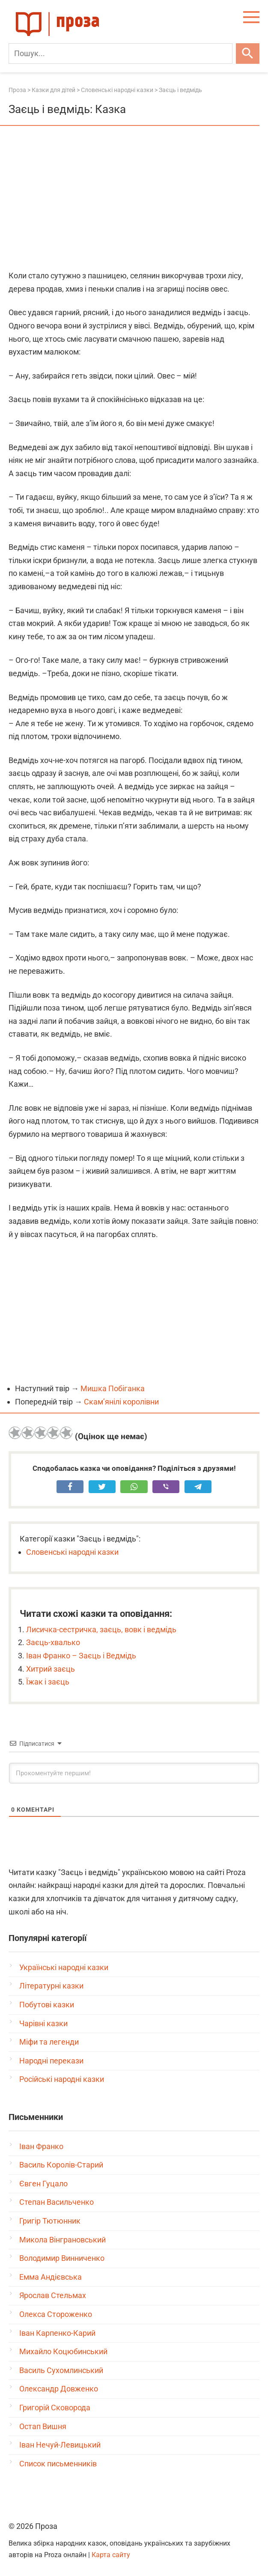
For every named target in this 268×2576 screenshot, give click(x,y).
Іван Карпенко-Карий (57, 2333)
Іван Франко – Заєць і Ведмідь (81, 1655)
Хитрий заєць (50, 1668)
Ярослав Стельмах (52, 2295)
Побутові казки (46, 2004)
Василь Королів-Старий (61, 2164)
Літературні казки (51, 1985)
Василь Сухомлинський (61, 2370)
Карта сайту (111, 2555)
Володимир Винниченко (61, 2258)
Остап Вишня (42, 2426)
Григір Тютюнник (49, 2220)
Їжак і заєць (47, 1681)
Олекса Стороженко (55, 2314)
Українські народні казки (63, 1967)
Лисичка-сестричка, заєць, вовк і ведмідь (101, 1629)
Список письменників (58, 2463)
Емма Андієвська (50, 2276)
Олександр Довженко (58, 2388)
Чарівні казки (43, 2023)
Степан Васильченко (56, 2201)
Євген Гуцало (43, 2183)
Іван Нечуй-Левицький (60, 2444)
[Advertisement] (134, 199)
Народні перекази (51, 2060)
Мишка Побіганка (112, 1388)
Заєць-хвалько (53, 1642)
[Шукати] (247, 53)
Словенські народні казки (72, 1551)
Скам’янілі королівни (121, 1401)
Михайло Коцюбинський (63, 2351)
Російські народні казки (61, 2079)
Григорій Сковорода (54, 2407)
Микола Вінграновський (62, 2239)
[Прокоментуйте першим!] (134, 1773)
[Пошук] (120, 53)
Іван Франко (41, 2146)
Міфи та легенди (49, 2041)
